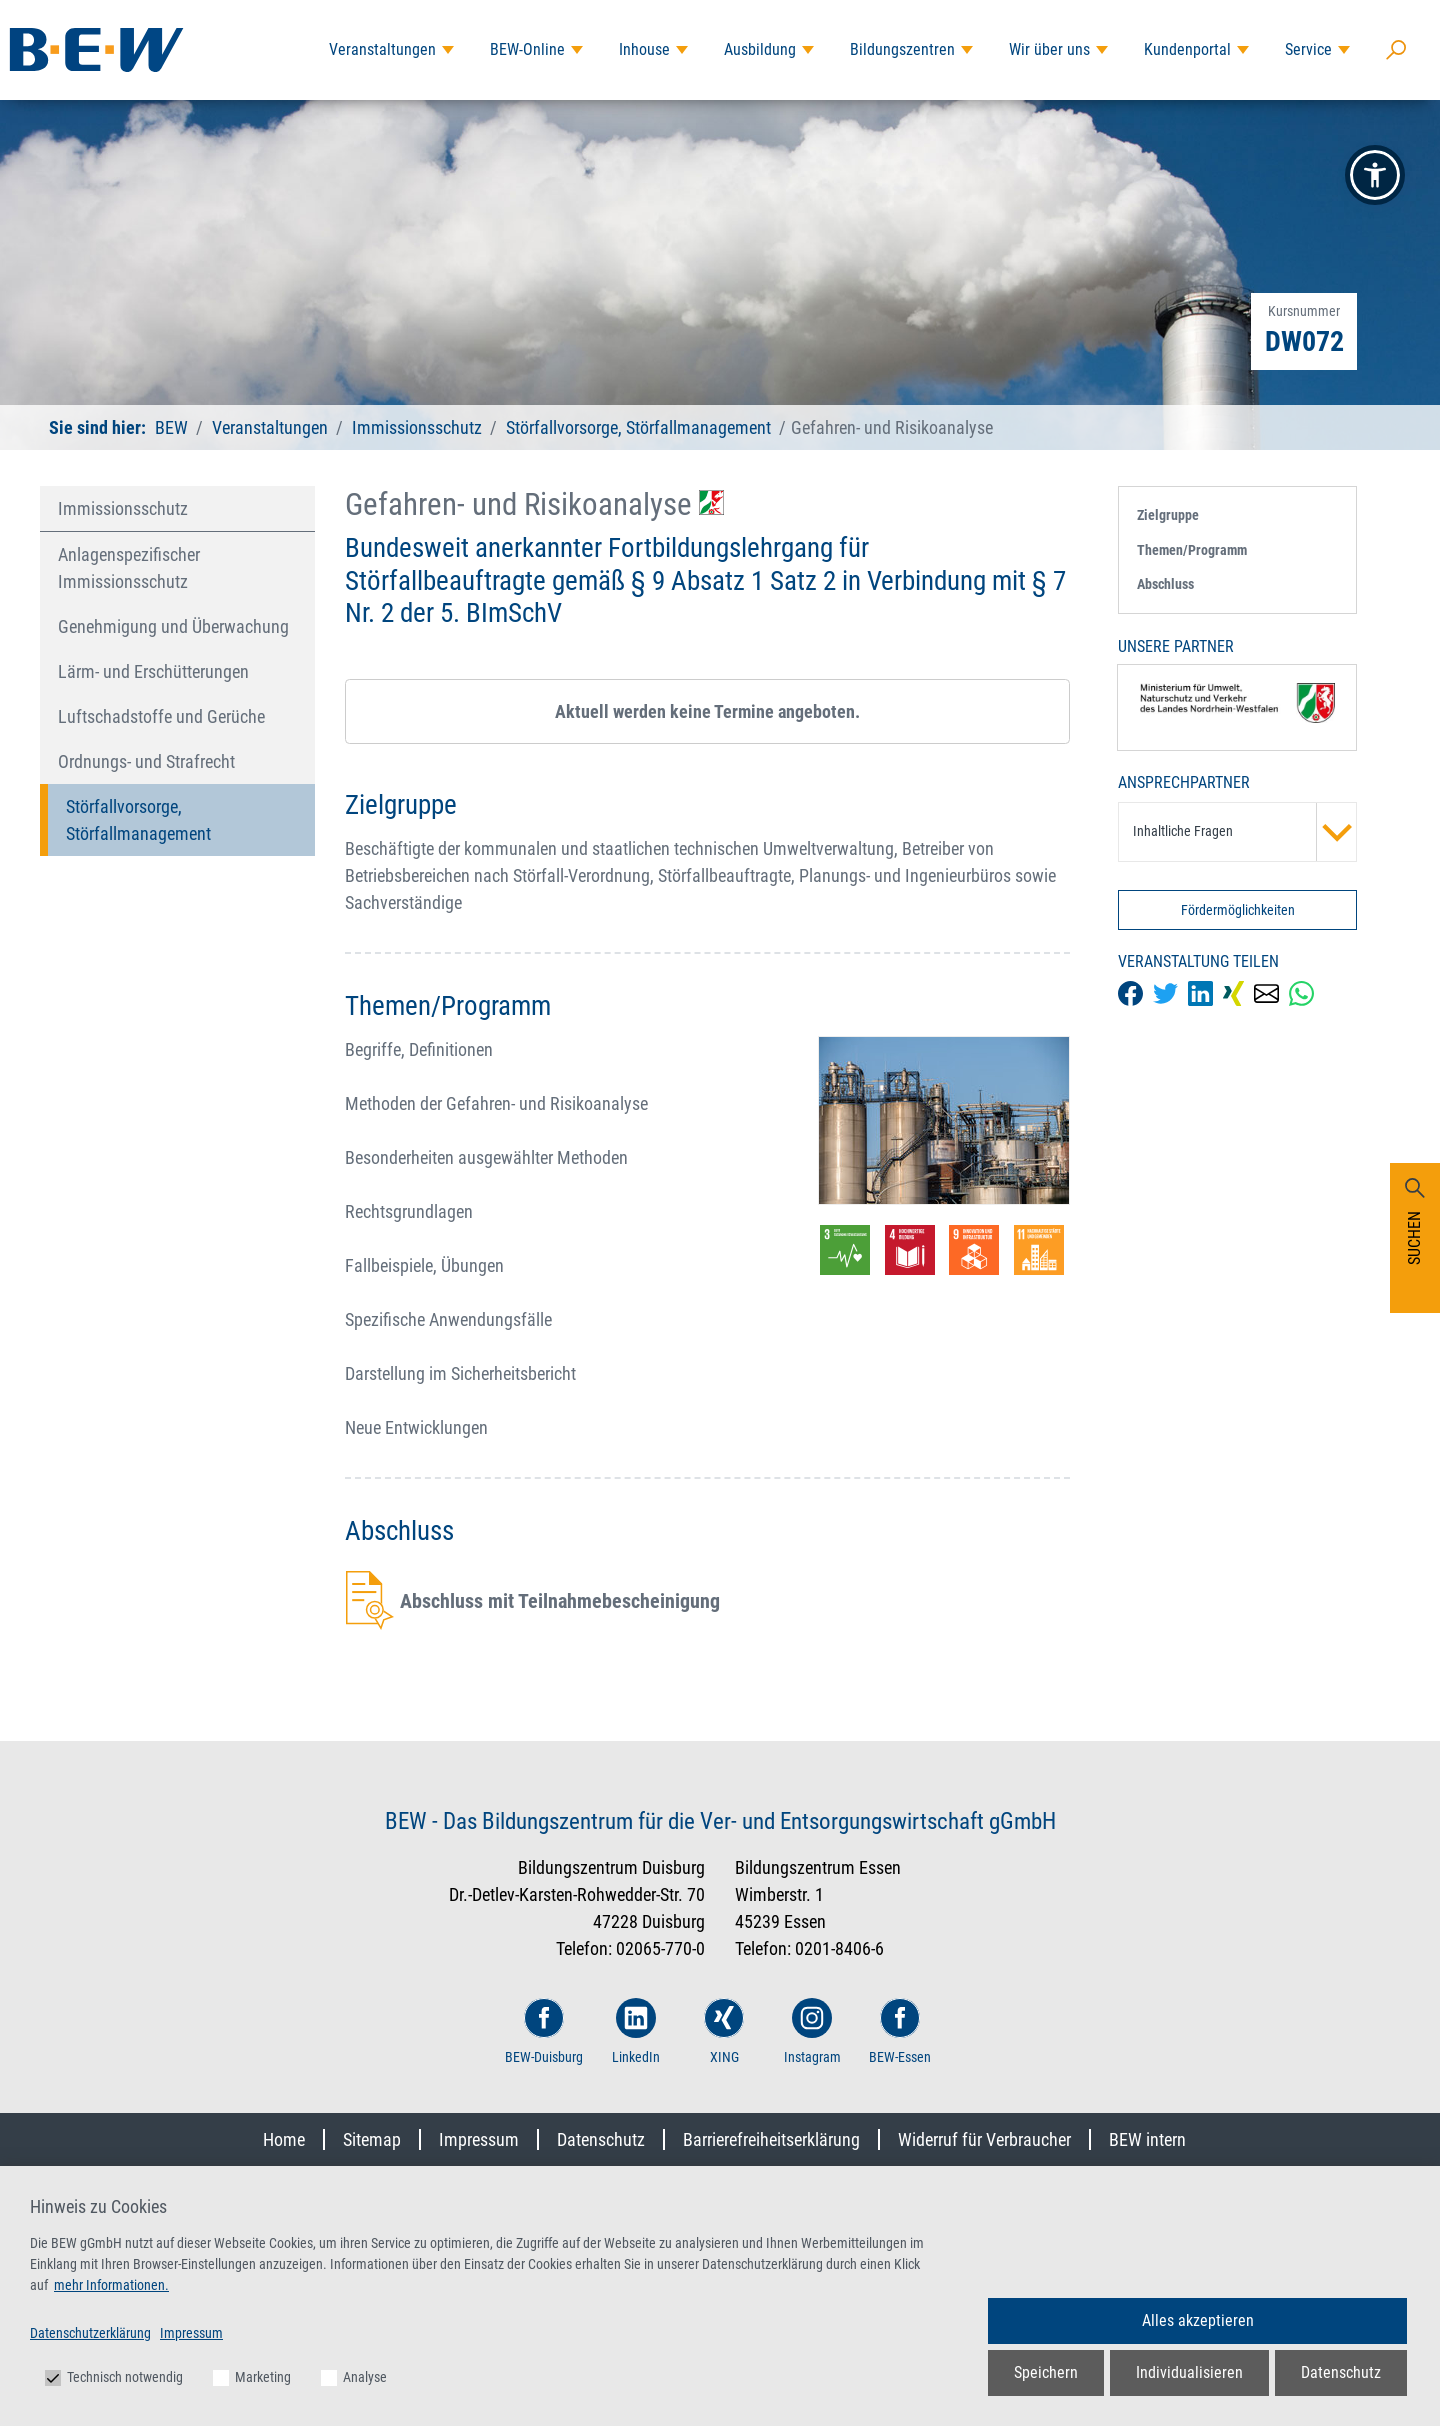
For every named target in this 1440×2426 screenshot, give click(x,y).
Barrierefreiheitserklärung (771, 2139)
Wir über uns (1049, 49)
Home (284, 2139)
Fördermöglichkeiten (1238, 910)
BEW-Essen (900, 2031)
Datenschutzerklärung (90, 2333)
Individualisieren (1189, 2372)
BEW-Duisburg (544, 2031)
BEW (173, 427)
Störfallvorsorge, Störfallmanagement (638, 427)
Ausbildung (760, 49)
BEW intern (1147, 2139)
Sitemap (372, 2139)
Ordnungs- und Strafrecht (146, 761)
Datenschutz (601, 2139)
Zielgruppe (1168, 515)
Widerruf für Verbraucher (984, 2139)
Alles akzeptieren (1198, 2320)
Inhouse (644, 49)
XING (724, 2031)
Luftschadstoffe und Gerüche (161, 716)
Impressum (479, 2139)
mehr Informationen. (111, 2285)
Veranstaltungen (382, 49)
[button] (1375, 175)
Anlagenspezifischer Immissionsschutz (129, 568)
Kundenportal (1187, 49)
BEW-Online (527, 49)
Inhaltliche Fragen (1245, 832)
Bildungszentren (902, 49)
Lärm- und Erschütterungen (153, 671)
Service (1308, 49)
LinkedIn (636, 2031)
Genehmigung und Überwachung (173, 626)
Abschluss (1165, 584)
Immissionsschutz (417, 427)
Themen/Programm (1192, 550)
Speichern (1046, 2372)
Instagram (812, 2031)
